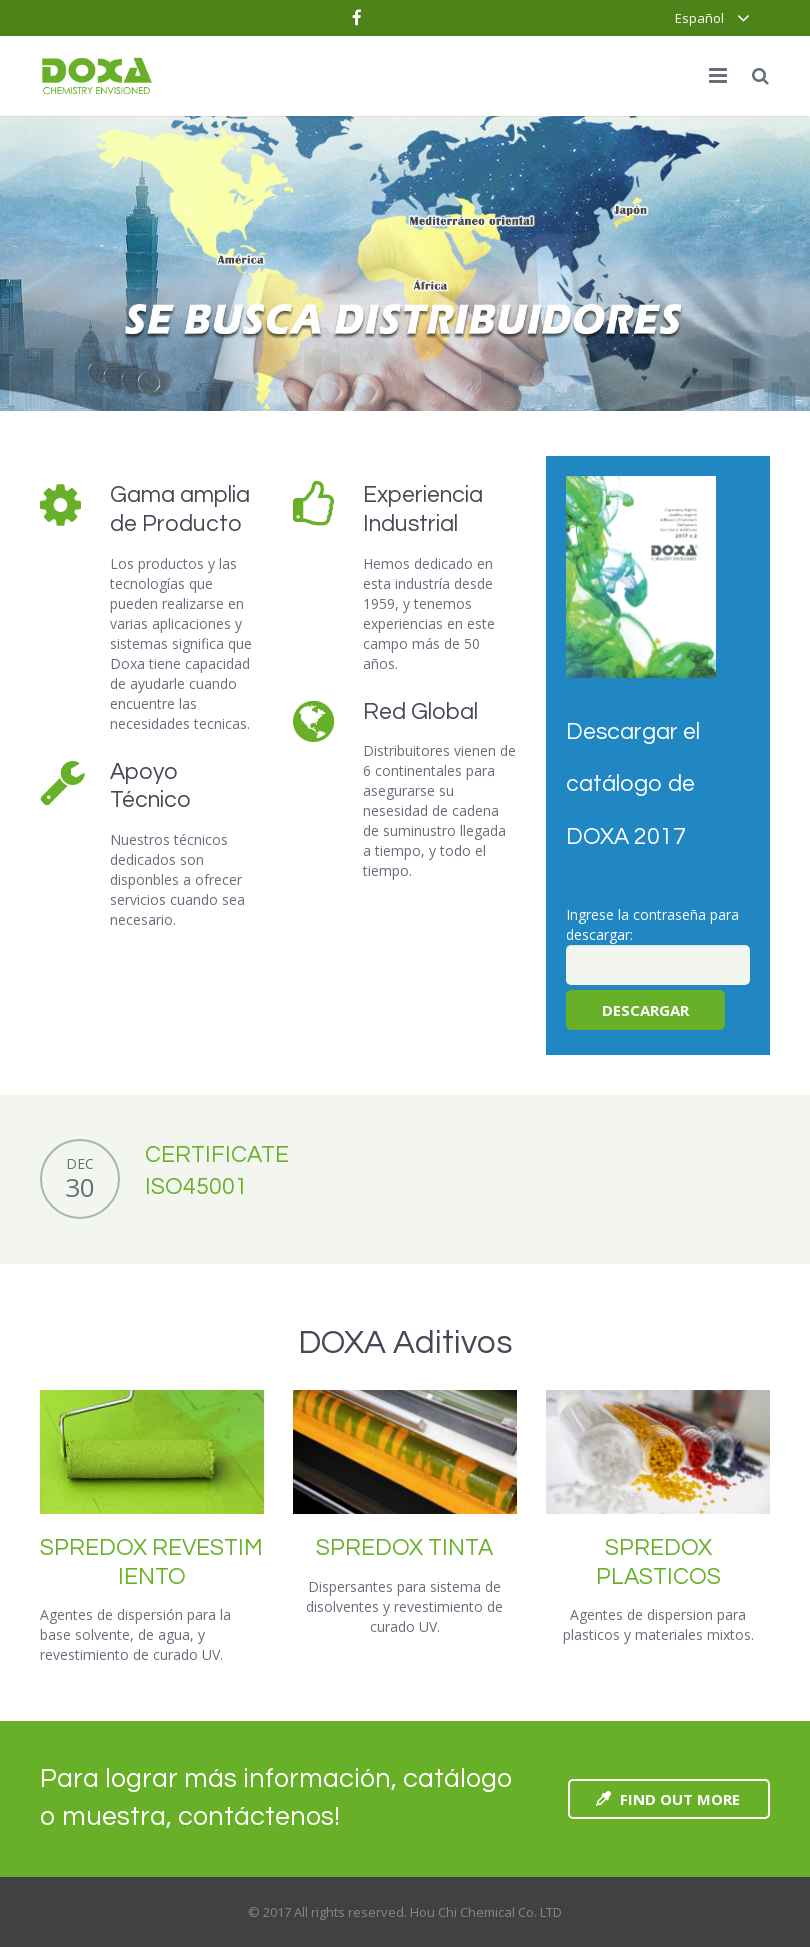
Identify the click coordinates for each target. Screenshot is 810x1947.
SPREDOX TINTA (404, 1548)
